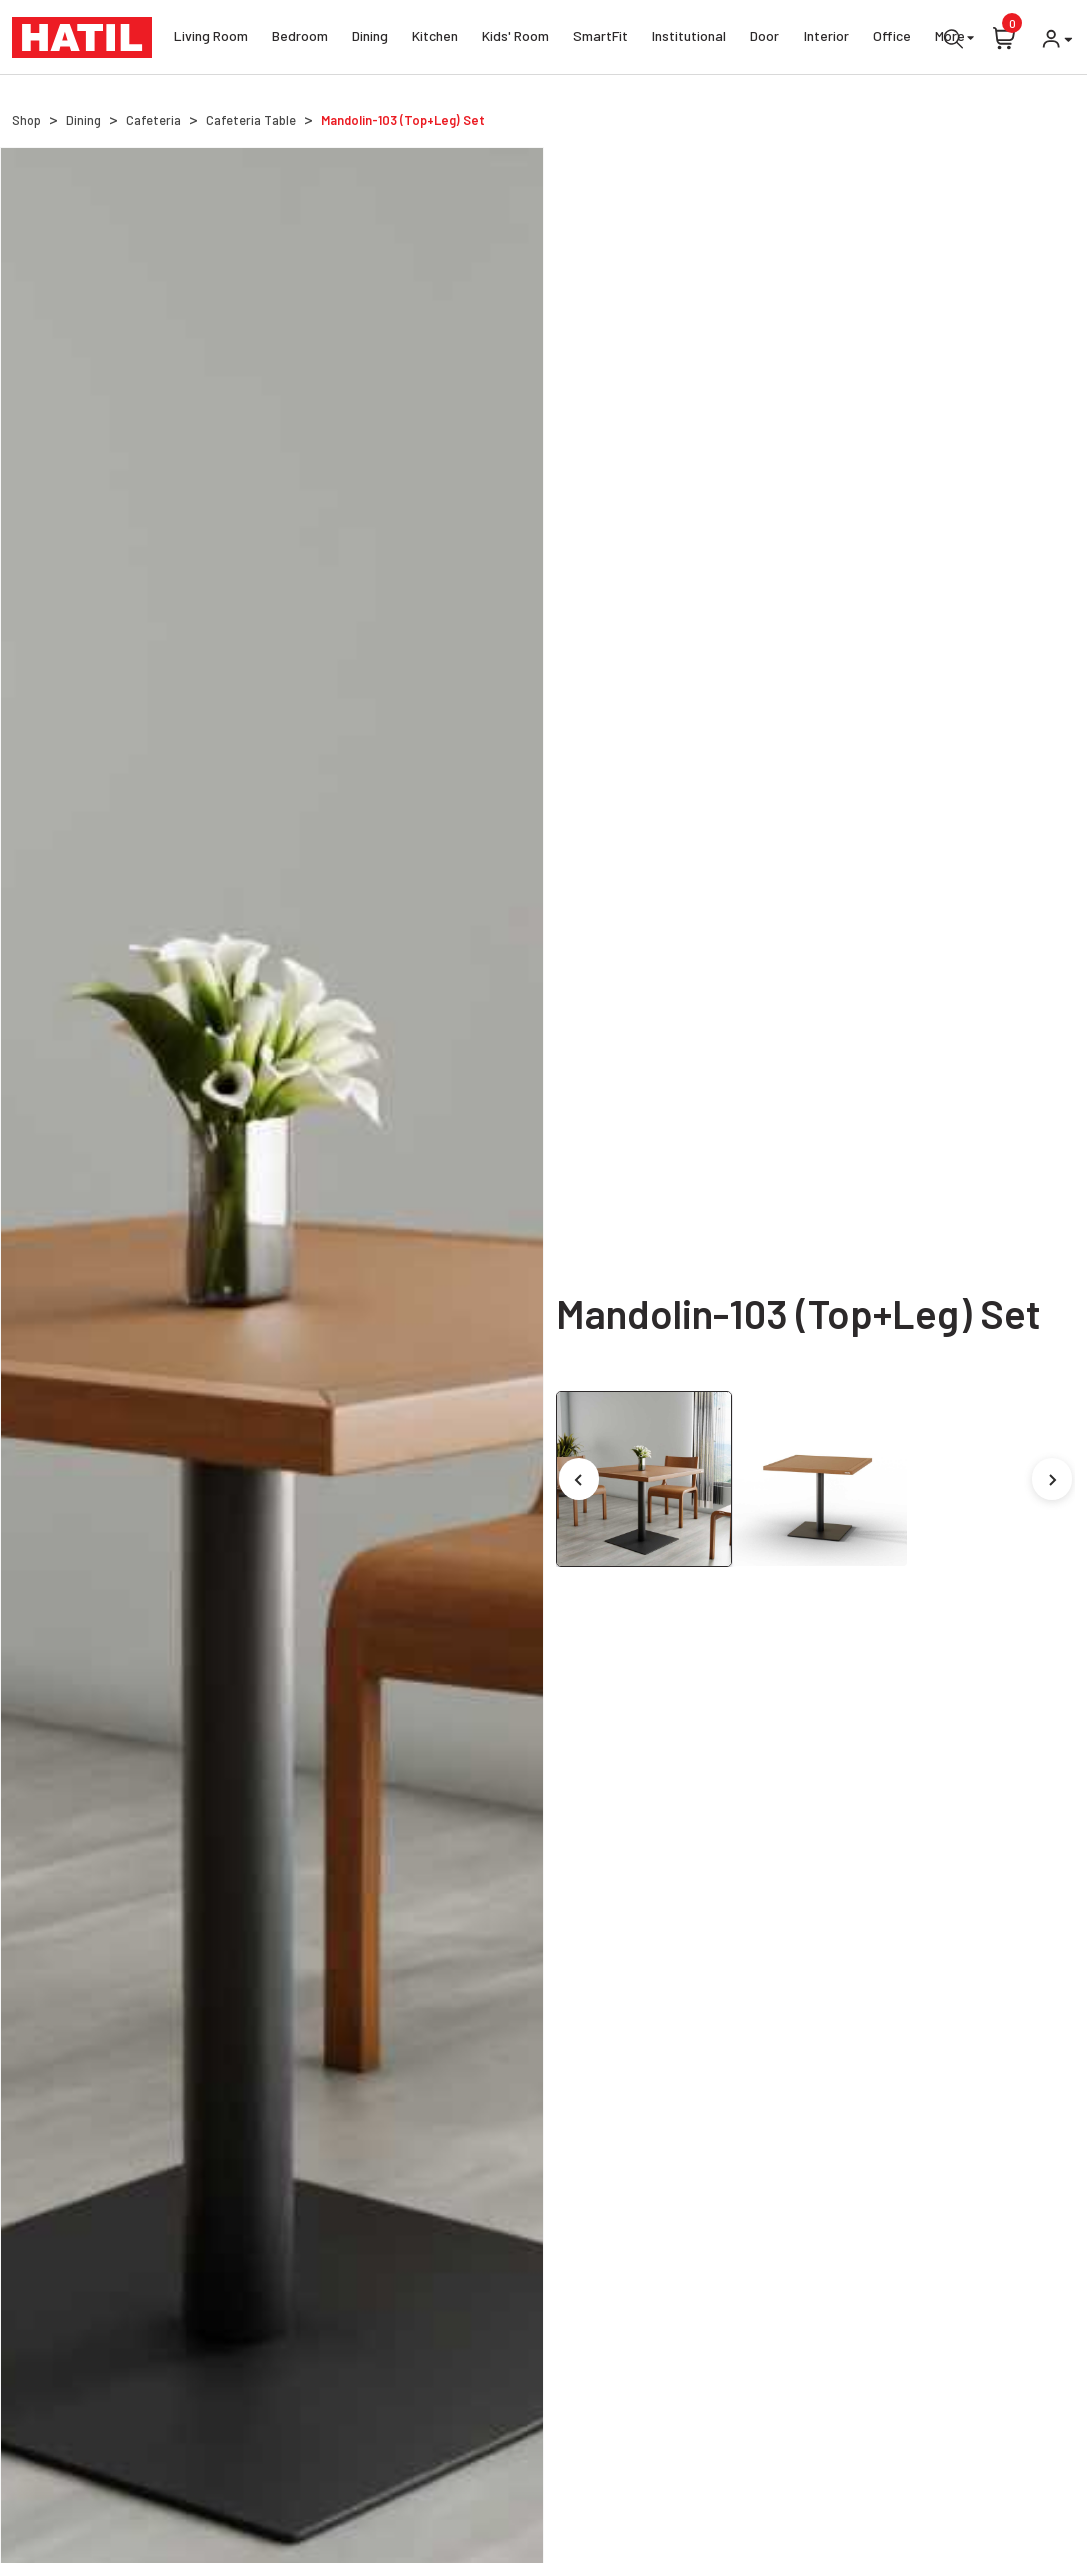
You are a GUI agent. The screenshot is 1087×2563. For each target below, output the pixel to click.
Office (892, 38)
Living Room (211, 38)
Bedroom (300, 38)
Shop (26, 120)
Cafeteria (153, 120)
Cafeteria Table (251, 120)
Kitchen (435, 38)
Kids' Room (515, 38)
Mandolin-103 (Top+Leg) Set (403, 120)
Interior (826, 38)
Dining (370, 38)
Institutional (689, 38)
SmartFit (600, 38)
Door (765, 38)
